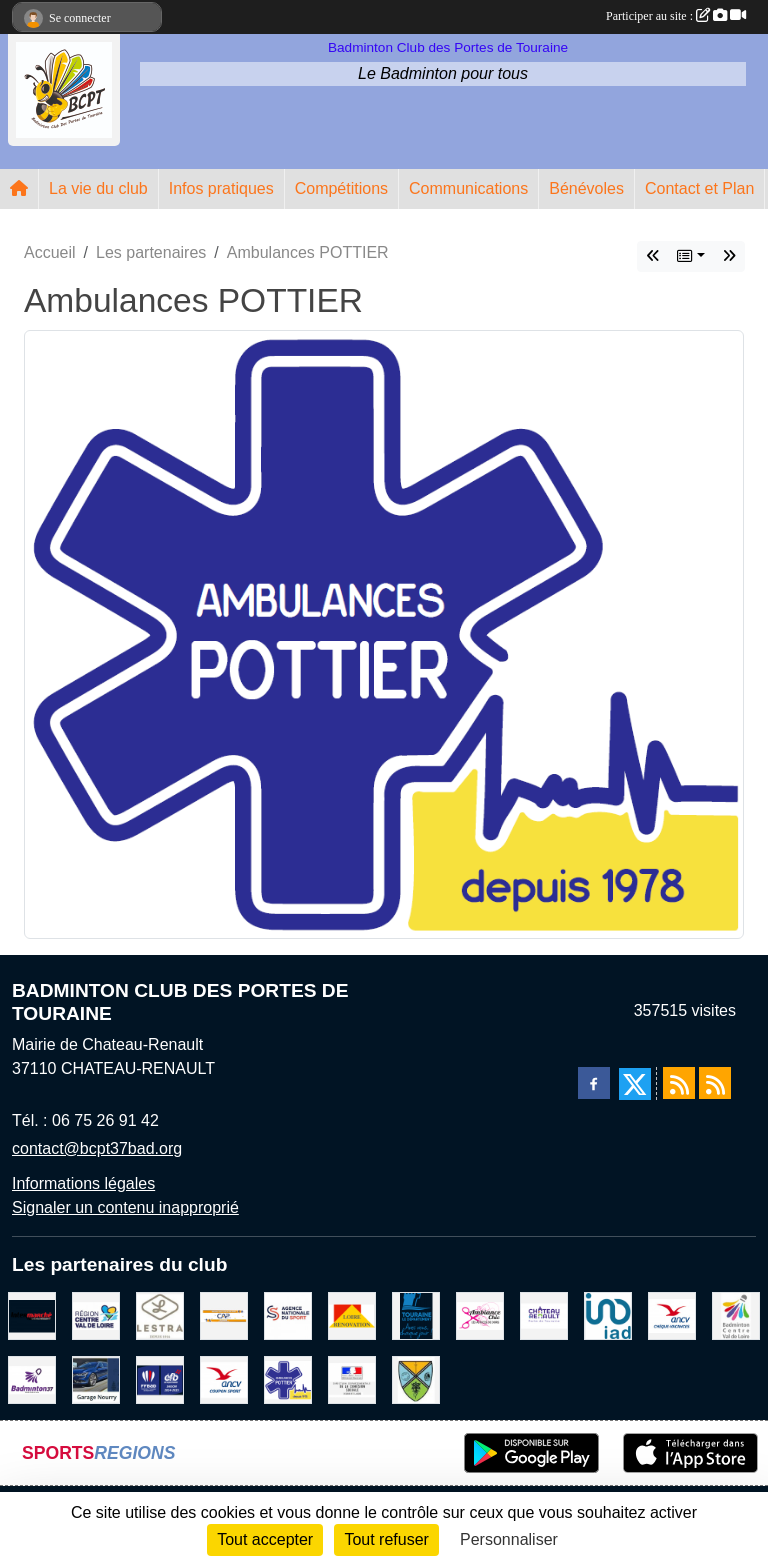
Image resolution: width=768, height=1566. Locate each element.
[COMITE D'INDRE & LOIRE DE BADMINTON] (32, 1378)
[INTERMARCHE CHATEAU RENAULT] (32, 1314)
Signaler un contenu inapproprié (125, 1207)
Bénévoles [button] (586, 188)
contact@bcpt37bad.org (97, 1148)
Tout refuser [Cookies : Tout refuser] (386, 1539)
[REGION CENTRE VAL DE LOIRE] (96, 1314)
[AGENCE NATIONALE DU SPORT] (288, 1314)
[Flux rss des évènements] (715, 1083)
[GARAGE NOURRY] (96, 1378)
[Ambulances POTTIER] (288, 1378)
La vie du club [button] (98, 188)
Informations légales (83, 1183)
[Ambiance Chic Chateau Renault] (480, 1314)
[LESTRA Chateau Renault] (160, 1314)
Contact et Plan (699, 188)
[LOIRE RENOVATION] (352, 1314)
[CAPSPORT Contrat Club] (224, 1314)
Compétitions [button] (341, 188)
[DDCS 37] (352, 1378)
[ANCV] (672, 1314)
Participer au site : (676, 16)
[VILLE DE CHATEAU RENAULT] (544, 1314)
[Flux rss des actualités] (679, 1083)
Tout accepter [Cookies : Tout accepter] (265, 1539)
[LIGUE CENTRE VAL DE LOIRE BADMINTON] (736, 1314)
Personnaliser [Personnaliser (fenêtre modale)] (509, 1539)
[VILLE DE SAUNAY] (416, 1378)
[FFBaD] (160, 1378)
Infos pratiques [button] (221, 188)
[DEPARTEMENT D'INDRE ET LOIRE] (416, 1314)
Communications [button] (468, 188)
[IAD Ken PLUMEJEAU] (608, 1314)
